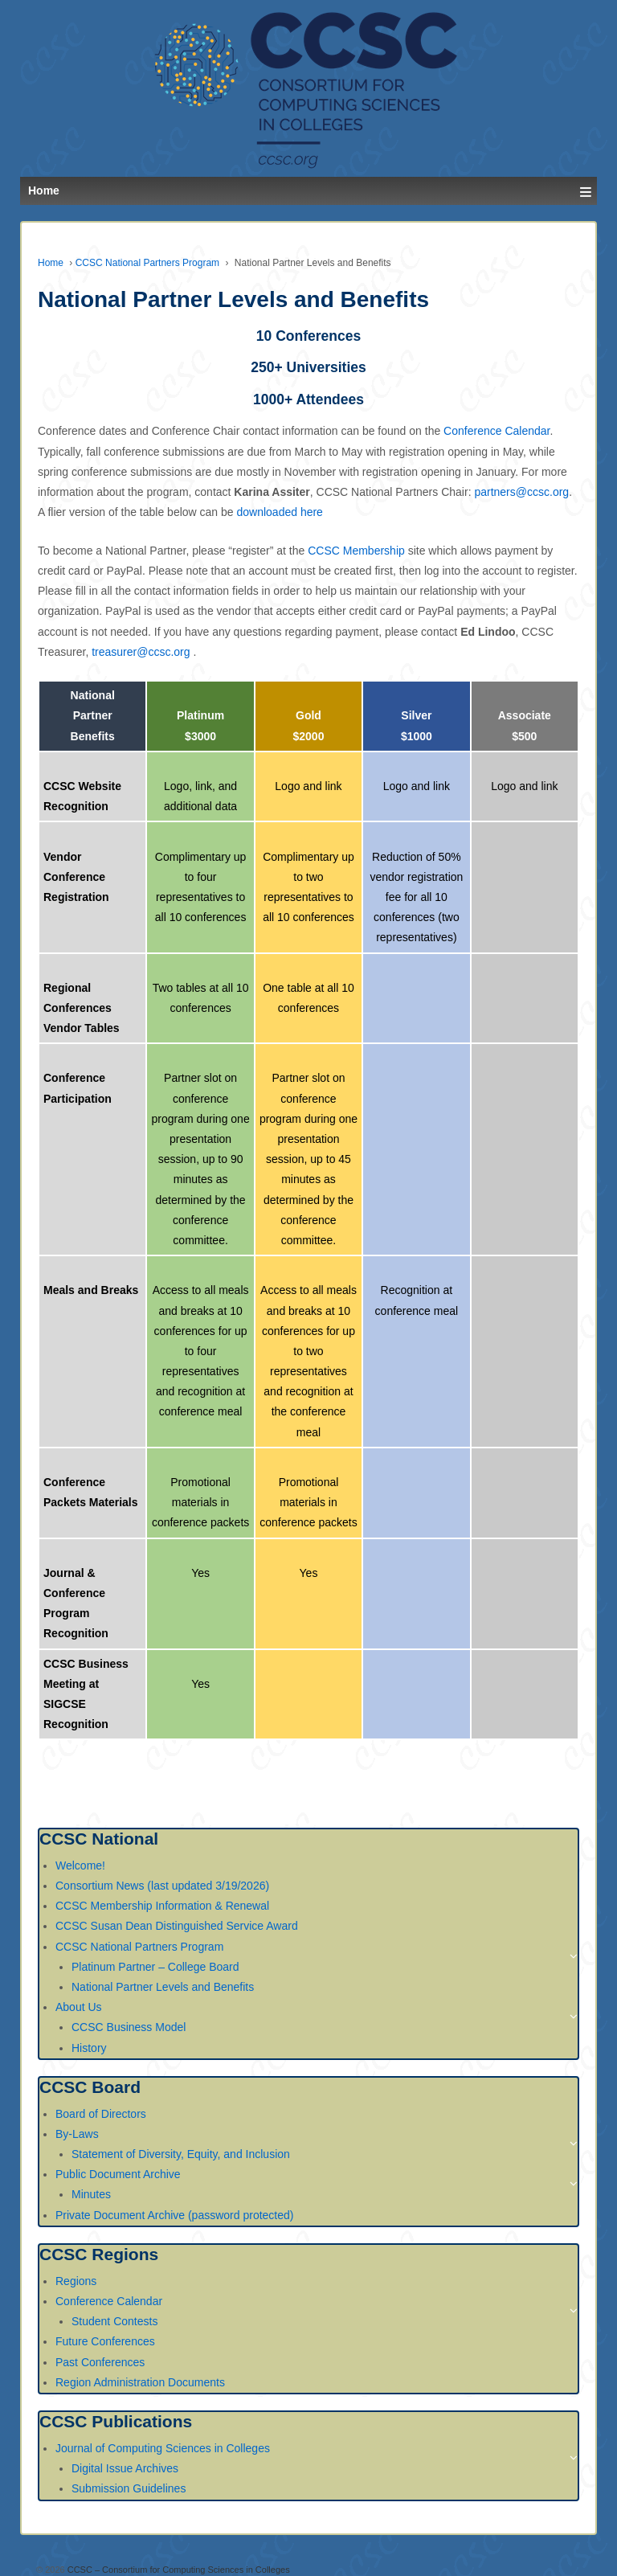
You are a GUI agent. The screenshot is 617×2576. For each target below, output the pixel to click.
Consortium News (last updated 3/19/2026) (162, 1885)
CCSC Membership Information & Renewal (162, 1905)
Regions (75, 2281)
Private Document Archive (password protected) (174, 2215)
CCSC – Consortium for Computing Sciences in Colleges (177, 2569)
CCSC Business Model (129, 2027)
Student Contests (114, 2321)
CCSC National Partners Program (147, 262)
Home (50, 262)
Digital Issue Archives (125, 2468)
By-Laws (77, 2134)
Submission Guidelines (129, 2488)
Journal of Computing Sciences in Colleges (162, 2448)
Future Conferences (105, 2341)
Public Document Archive (118, 2174)
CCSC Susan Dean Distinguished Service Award (176, 1925)
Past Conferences (100, 2362)
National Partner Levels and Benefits (163, 1986)
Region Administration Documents (140, 2382)
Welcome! (80, 1865)
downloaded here (279, 512)
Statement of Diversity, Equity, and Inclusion (181, 2154)
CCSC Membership (356, 550)
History (89, 2048)
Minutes (91, 2194)
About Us (78, 2007)
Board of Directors (100, 2113)
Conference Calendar (496, 430)
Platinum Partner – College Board (155, 1966)
